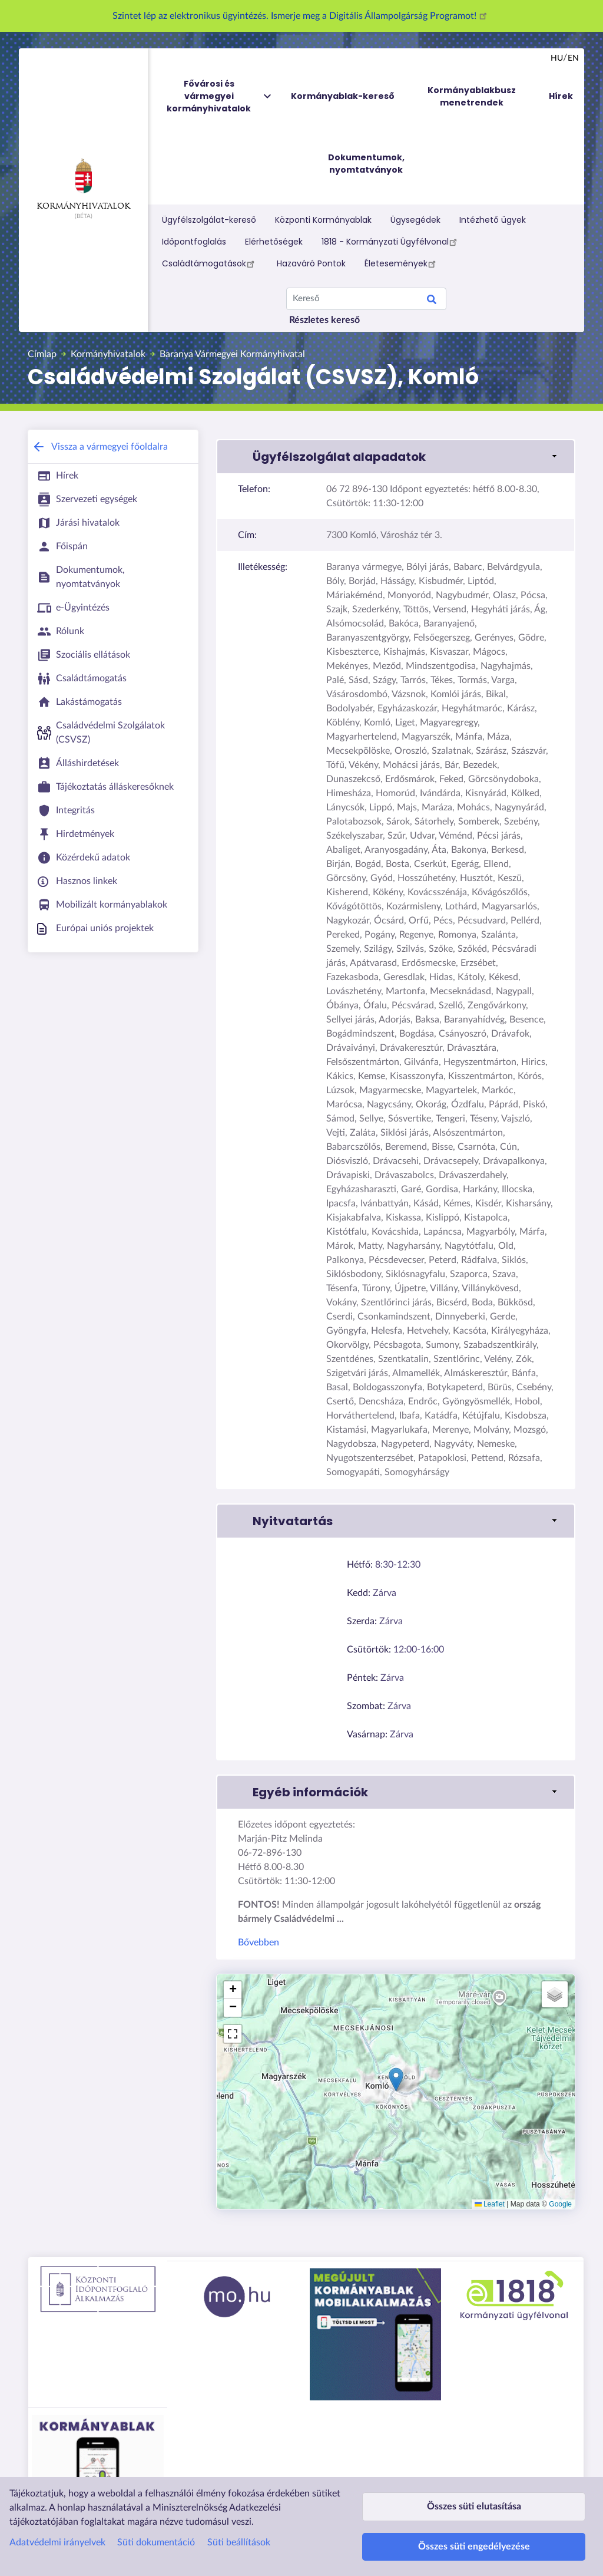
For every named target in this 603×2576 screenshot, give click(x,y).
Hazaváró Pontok (311, 263)
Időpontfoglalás (194, 242)
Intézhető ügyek (492, 220)
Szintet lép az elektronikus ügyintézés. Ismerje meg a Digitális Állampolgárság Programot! (301, 16)
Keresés (431, 301)
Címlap (42, 354)
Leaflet (490, 2204)
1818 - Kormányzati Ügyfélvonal (391, 241)
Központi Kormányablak (323, 220)
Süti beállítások (238, 2520)
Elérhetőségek (274, 242)
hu (557, 58)
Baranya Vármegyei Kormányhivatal (232, 354)
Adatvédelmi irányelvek (57, 2520)
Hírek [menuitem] (561, 96)
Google (560, 2204)
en (573, 58)
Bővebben (258, 1942)
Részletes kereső (324, 320)
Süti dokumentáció (156, 2520)
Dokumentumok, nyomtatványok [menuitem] (366, 163)
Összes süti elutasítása (474, 2489)
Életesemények (402, 263)
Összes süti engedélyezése (474, 2541)
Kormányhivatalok (83, 184)
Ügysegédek (415, 220)
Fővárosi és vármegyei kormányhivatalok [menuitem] (220, 96)
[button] (395, 456)
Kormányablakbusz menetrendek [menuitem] (472, 96)
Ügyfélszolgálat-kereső (209, 220)
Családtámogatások (210, 263)
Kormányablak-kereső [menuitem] (343, 96)
